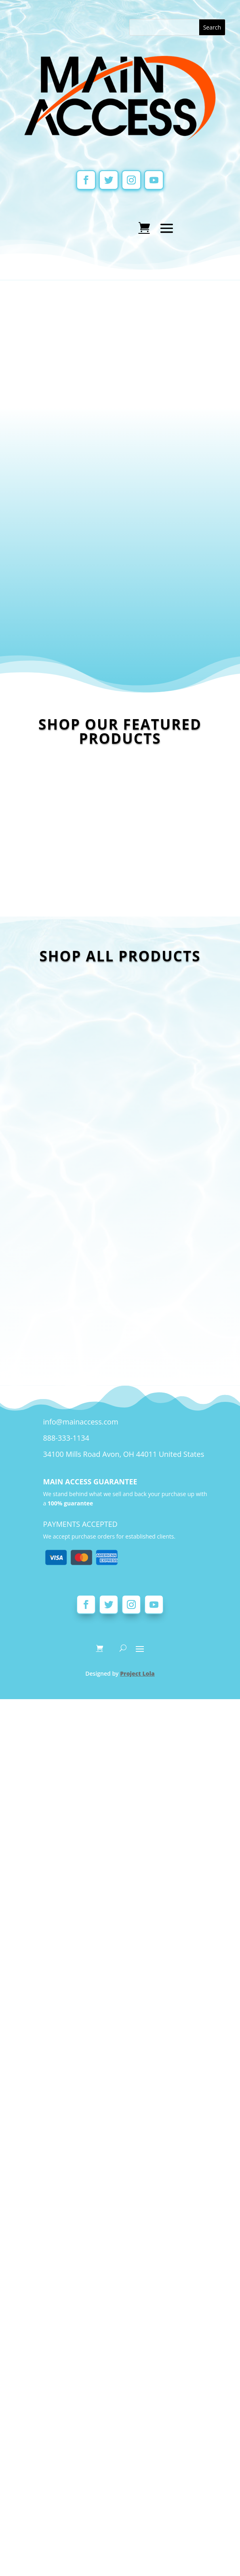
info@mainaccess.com (80, 1788)
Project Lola (137, 2040)
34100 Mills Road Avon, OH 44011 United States (123, 1820)
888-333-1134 (66, 1804)
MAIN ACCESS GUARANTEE (90, 1848)
